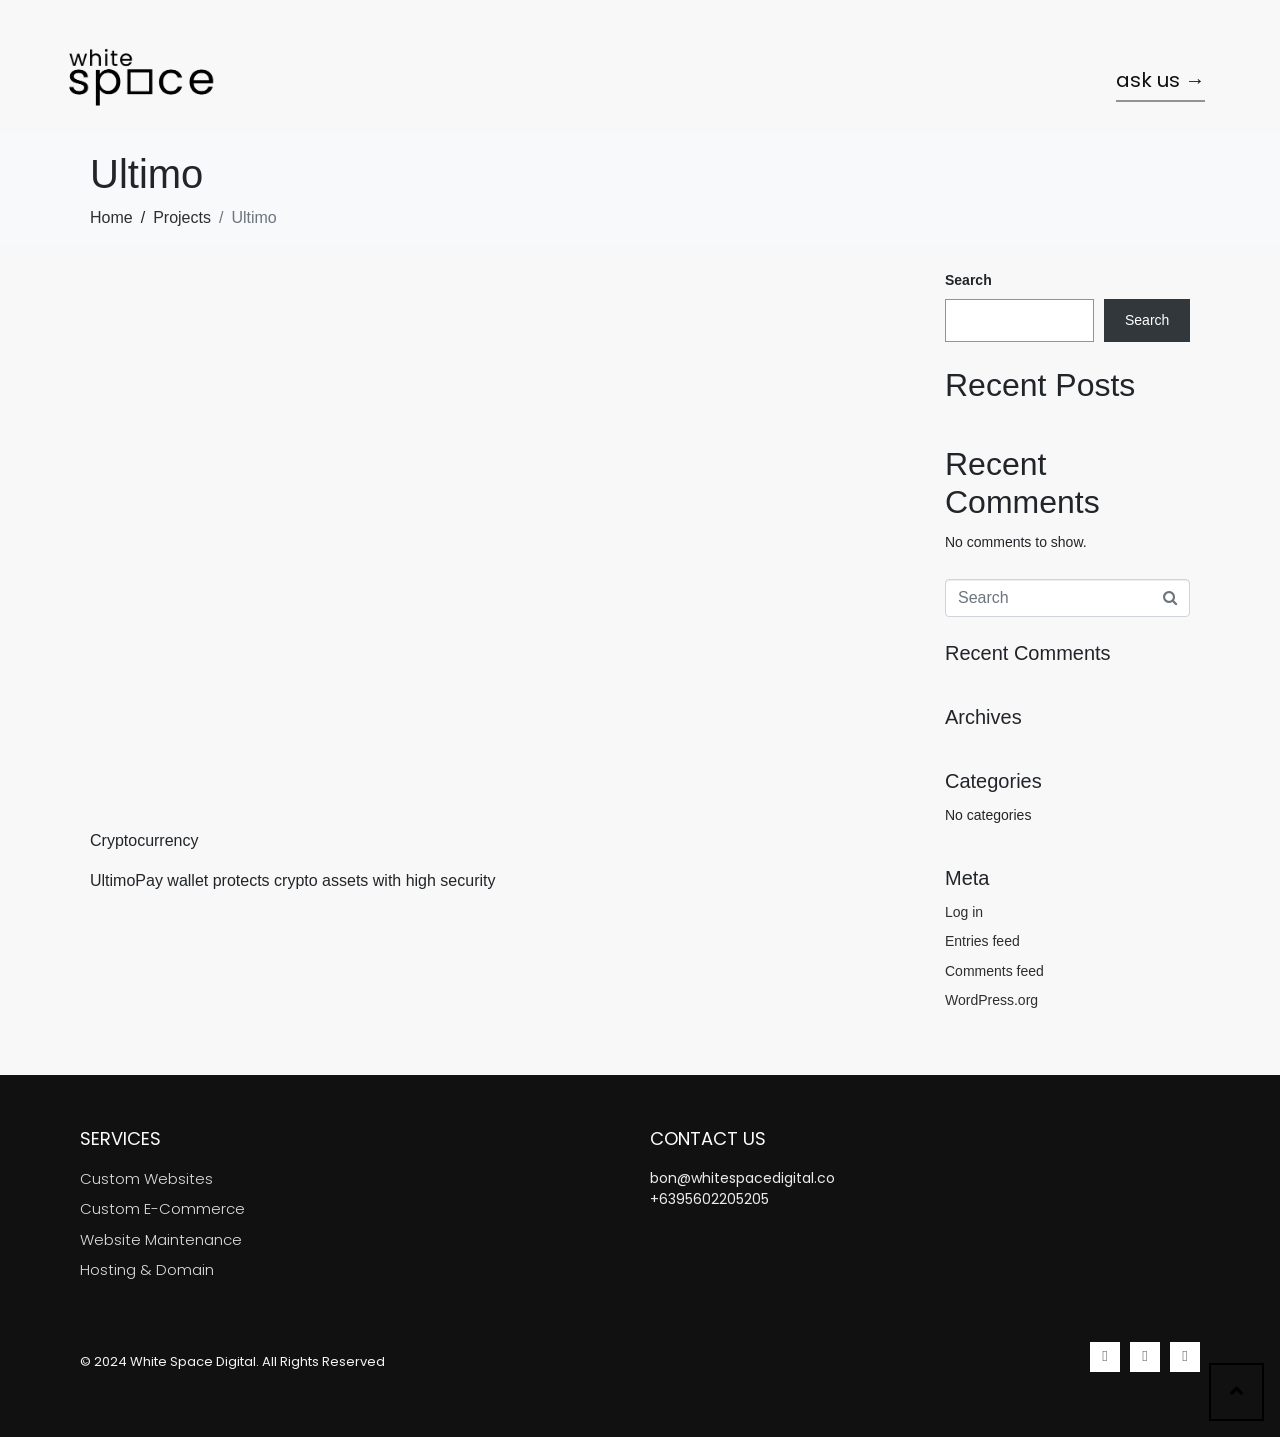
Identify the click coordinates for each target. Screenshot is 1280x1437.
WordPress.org (991, 1000)
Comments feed (994, 971)
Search (968, 280)
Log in (964, 912)
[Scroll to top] (1236, 1392)
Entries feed (982, 941)
